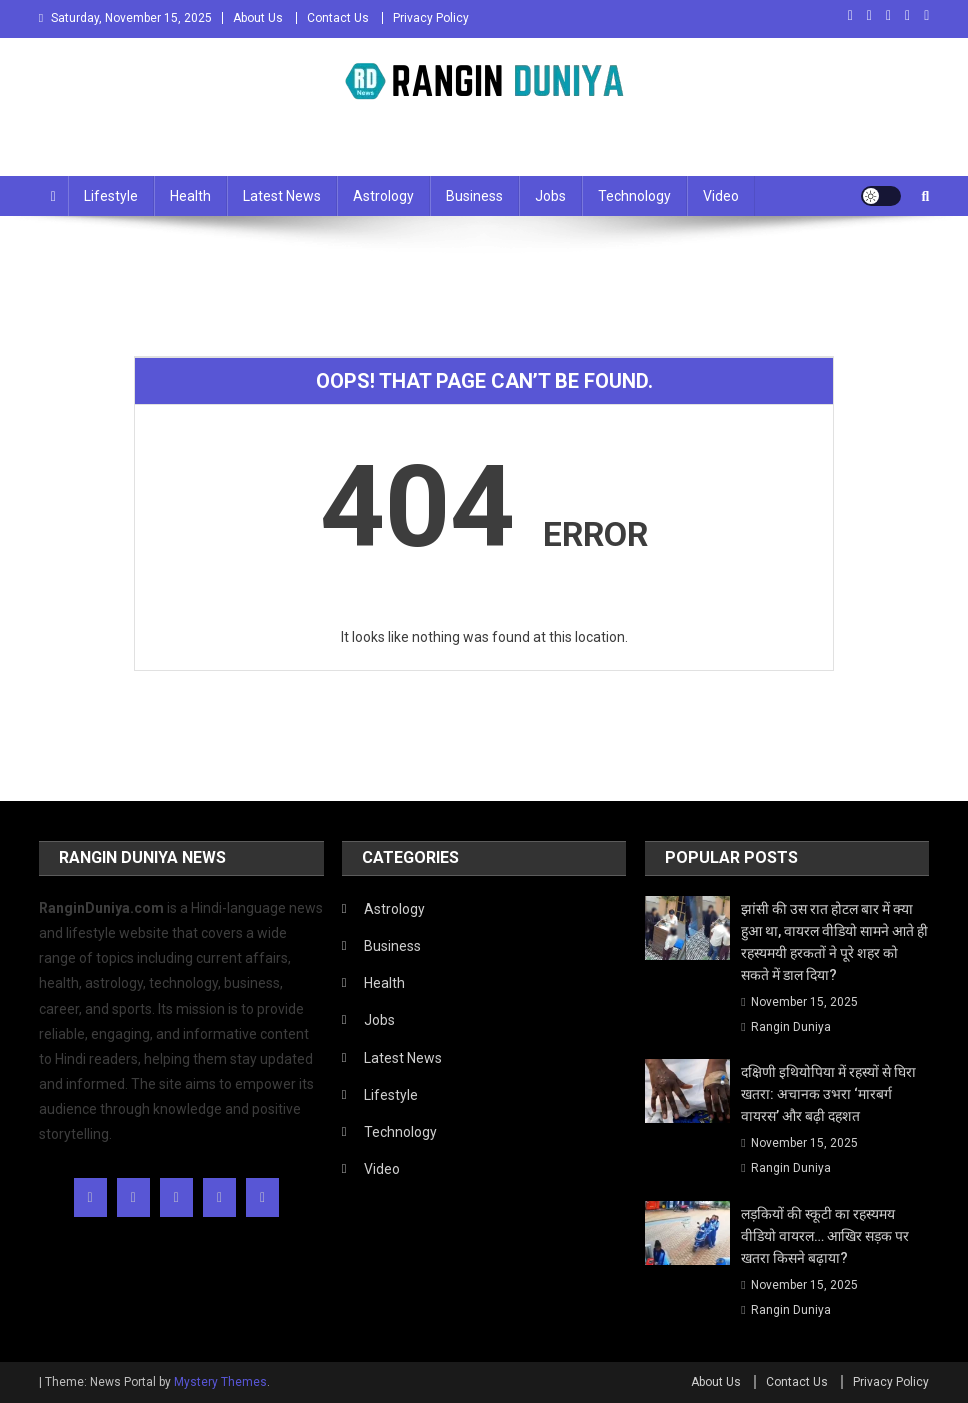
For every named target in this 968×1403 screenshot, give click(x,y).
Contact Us (338, 18)
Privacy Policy (431, 18)
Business (474, 196)
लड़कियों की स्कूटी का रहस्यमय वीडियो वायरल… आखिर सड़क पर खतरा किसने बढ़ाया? (825, 1236)
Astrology (383, 196)
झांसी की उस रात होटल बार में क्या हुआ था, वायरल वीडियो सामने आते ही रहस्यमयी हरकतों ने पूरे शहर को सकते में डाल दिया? (834, 942)
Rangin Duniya (791, 1027)
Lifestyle (111, 196)
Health (190, 196)
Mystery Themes (220, 1382)
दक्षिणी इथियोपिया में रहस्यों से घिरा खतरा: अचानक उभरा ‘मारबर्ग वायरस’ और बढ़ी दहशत (828, 1094)
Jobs (550, 196)
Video (721, 196)
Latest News (282, 196)
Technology (634, 196)
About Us (258, 18)
